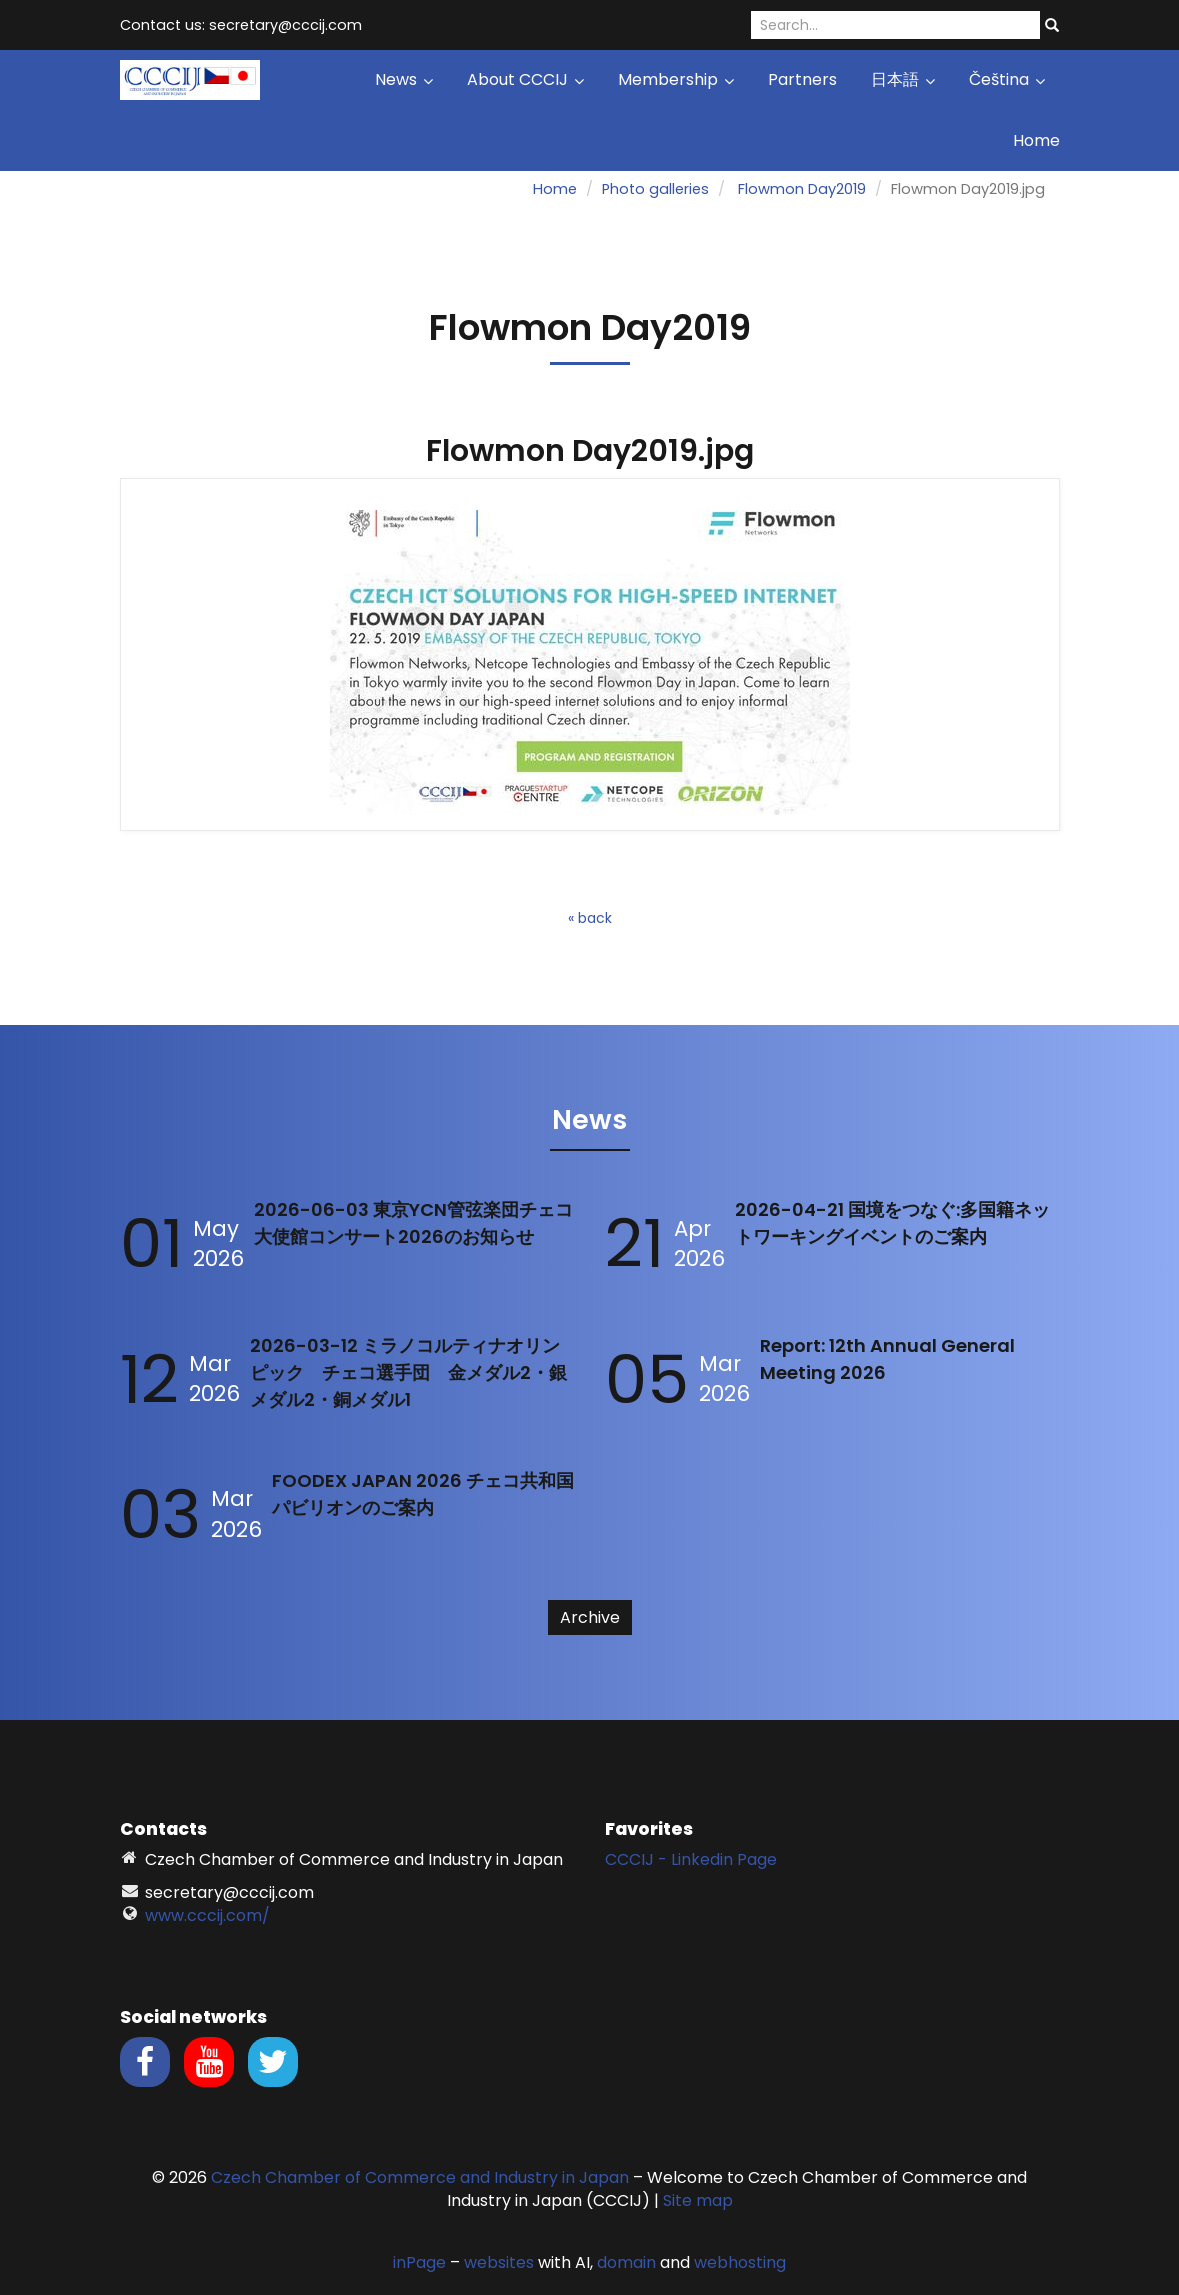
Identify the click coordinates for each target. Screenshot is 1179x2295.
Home (1036, 140)
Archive (590, 1617)
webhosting (740, 2262)
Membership (676, 79)
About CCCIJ (525, 79)
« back (590, 918)
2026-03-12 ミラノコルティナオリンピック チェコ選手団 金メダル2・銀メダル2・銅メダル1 (408, 1372)
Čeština (1007, 79)
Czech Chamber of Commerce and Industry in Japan (420, 2177)
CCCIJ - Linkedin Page (691, 1859)
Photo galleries (655, 189)
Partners (802, 79)
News (404, 79)
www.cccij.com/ (207, 1915)
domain (626, 2262)
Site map (698, 2200)
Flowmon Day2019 (802, 189)
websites (499, 2262)
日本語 (903, 79)
